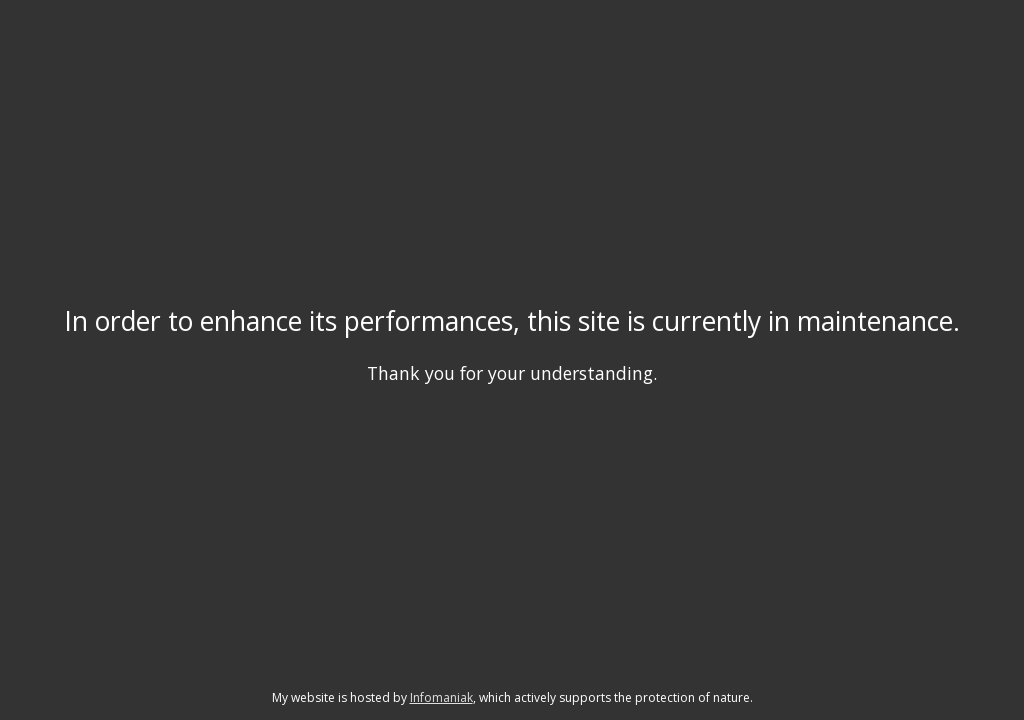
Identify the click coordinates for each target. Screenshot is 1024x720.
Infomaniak (441, 697)
